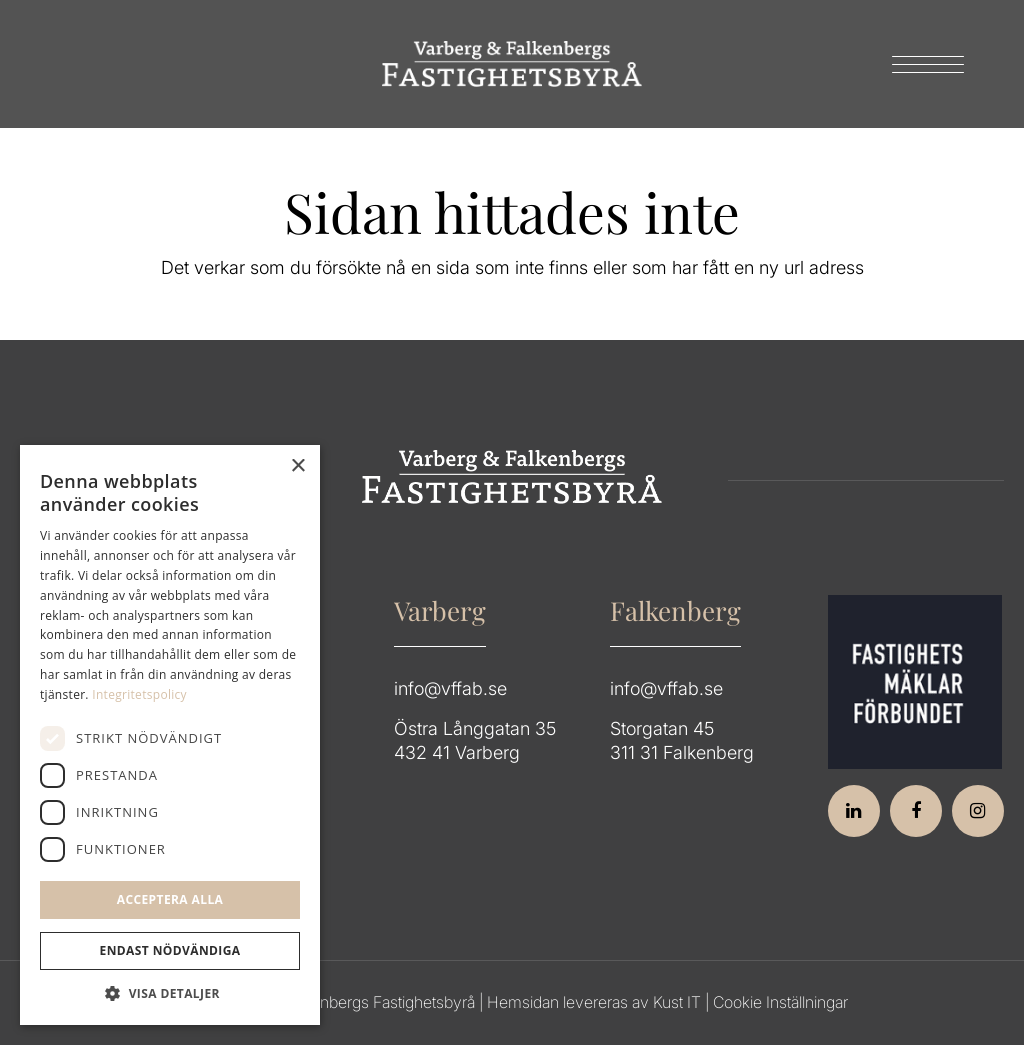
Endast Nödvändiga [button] (170, 950)
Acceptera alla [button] (170, 899)
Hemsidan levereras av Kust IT (594, 1002)
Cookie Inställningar (780, 1002)
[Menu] (921, 64)
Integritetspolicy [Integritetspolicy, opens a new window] (139, 694)
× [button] (297, 466)
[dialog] (170, 735)
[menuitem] (921, 64)
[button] (170, 994)
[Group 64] (512, 64)
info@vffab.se (450, 688)
